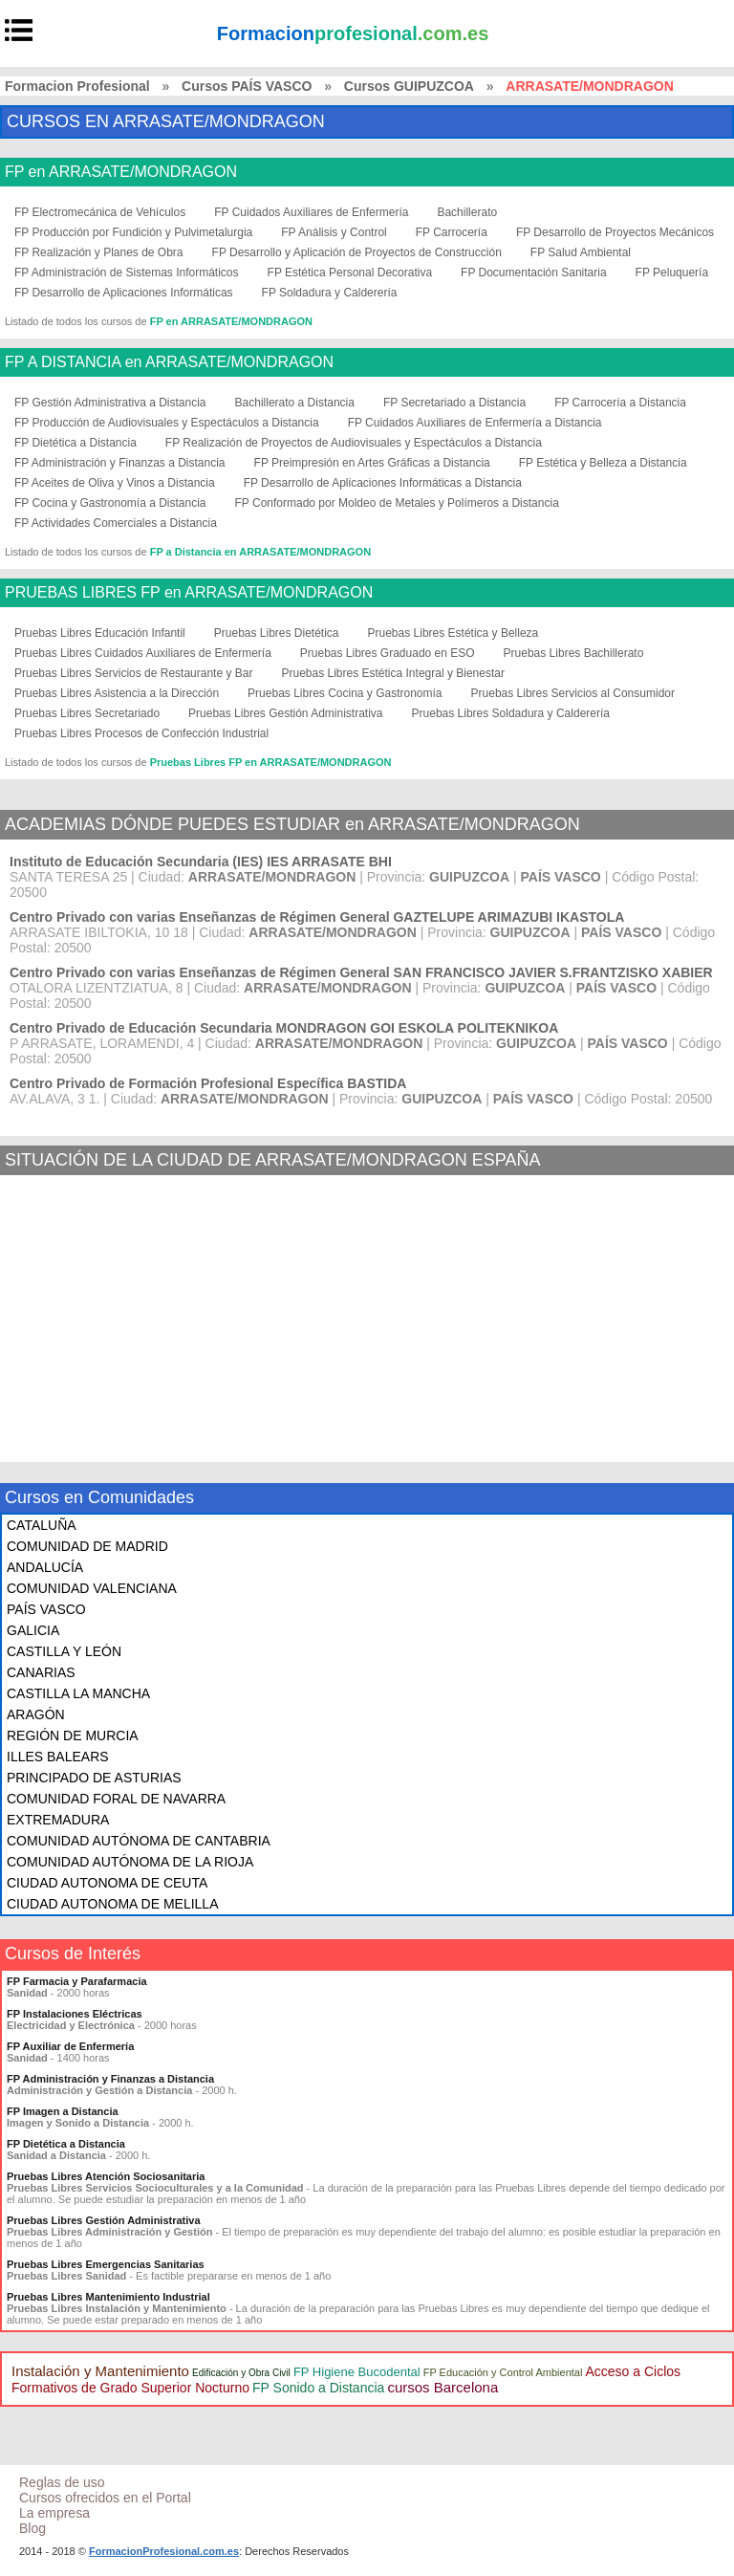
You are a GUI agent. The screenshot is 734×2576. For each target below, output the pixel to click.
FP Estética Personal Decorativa (350, 272)
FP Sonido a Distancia (318, 2387)
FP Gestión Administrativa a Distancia (110, 402)
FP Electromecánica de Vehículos (99, 212)
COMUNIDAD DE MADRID (87, 1546)
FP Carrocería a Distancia (620, 402)
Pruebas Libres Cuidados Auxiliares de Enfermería (142, 653)
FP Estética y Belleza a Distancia (603, 462)
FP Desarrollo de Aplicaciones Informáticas (123, 292)
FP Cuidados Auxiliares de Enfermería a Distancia (475, 422)
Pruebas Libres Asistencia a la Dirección (116, 693)
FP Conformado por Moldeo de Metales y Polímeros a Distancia (397, 503)
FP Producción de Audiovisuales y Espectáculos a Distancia (166, 422)
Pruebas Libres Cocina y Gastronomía (345, 693)
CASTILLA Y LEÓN (64, 1651)
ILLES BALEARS (58, 1756)
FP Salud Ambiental (580, 252)
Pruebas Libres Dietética (276, 633)
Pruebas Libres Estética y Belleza (453, 633)
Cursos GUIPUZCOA (409, 86)
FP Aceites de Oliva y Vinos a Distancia (114, 483)
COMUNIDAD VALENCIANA (92, 1588)
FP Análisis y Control (334, 232)
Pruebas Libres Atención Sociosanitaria (106, 2176)
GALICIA (33, 1630)
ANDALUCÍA (45, 1567)
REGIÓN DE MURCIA (73, 1735)
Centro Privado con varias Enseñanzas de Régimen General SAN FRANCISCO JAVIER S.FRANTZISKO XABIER (361, 972)
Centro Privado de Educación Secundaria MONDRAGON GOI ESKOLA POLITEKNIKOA (284, 1028)
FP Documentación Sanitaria (534, 272)
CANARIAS (41, 1672)
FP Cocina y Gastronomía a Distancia (110, 503)
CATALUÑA (41, 1525)
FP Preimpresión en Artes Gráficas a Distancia (372, 462)
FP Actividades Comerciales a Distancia (115, 523)
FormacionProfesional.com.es (164, 2551)
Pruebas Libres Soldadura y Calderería (511, 713)
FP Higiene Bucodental (357, 2372)
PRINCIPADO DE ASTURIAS (94, 1777)
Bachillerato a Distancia (295, 402)
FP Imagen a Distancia (63, 2111)
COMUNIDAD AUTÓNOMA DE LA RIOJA (130, 1861)
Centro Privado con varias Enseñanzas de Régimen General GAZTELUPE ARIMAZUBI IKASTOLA (317, 917)
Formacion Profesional (77, 86)
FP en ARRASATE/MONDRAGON (121, 172)
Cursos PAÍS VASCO (247, 86)
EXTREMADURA (58, 1819)
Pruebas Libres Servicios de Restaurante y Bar (133, 673)
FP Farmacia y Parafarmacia (77, 1981)
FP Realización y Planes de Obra (99, 252)
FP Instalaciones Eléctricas (74, 2013)
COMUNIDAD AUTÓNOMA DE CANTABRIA (138, 1840)
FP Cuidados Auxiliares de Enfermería (311, 212)
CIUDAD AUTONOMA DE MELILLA (112, 1903)
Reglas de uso (62, 2482)
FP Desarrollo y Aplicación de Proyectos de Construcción (357, 252)
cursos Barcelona (442, 2387)
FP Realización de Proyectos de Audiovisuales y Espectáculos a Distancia (353, 442)
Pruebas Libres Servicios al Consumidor (573, 693)
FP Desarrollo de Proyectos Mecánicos (615, 232)
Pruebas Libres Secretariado (87, 713)
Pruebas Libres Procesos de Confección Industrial (141, 733)
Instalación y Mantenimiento (100, 2371)
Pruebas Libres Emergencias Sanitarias (106, 2264)
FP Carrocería (451, 232)
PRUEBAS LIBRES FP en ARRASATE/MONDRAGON (189, 592)
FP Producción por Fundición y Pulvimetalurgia (133, 232)
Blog (32, 2528)
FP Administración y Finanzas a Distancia (120, 462)
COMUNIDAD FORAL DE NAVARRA (116, 1798)
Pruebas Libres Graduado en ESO (387, 653)
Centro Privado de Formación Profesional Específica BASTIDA (208, 1083)
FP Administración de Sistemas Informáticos (126, 272)
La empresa (54, 2513)
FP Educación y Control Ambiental (503, 2372)
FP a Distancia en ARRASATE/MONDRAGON (260, 551)
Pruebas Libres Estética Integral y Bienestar (392, 673)
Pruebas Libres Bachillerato (574, 653)
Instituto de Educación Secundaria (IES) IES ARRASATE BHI (201, 861)
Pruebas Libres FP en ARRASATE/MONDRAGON (271, 762)
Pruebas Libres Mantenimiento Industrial (108, 2297)
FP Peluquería (672, 272)
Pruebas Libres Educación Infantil (99, 633)
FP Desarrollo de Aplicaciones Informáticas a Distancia (383, 483)
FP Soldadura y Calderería (330, 292)
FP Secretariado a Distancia (454, 402)
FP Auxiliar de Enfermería (70, 2046)
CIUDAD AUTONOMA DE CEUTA (107, 1882)
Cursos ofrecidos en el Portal (105, 2497)
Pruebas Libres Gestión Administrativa (285, 713)
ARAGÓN (36, 1714)
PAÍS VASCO (46, 1609)
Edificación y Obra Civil (241, 2373)
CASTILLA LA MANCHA (78, 1693)
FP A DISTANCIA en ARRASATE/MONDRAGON (169, 362)
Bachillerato (467, 212)
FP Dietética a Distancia (75, 442)
